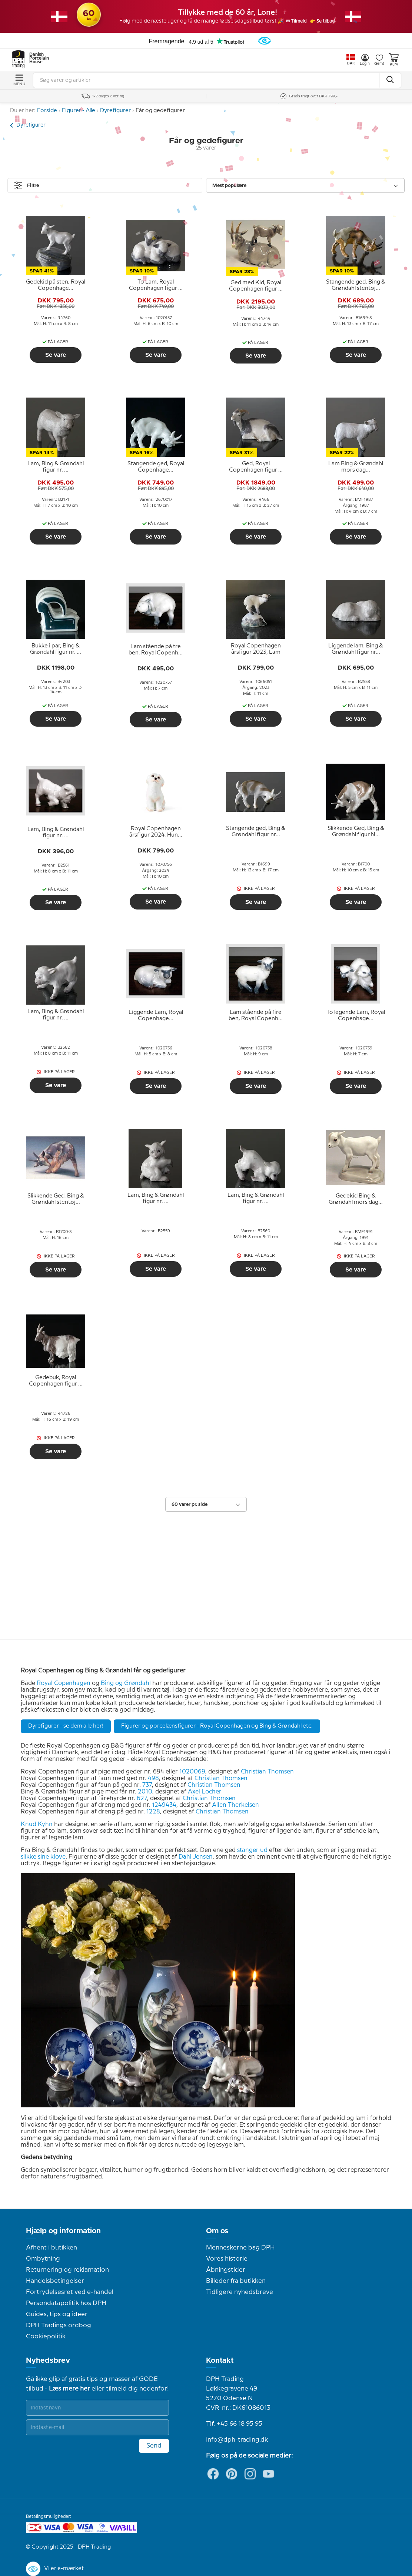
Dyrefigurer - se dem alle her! (65, 1726)
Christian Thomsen (267, 1772)
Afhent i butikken (51, 2248)
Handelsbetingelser (55, 2281)
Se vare (55, 355)
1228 (153, 1812)
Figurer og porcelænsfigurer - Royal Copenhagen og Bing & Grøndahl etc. (217, 1726)
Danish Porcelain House (36, 58)
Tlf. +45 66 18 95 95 (234, 2424)
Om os (217, 2231)
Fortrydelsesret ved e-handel (69, 2292)
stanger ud (252, 1850)
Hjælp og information (63, 2231)
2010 (145, 1792)
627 (142, 1798)
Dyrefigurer (115, 110)
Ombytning (43, 2259)
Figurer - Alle (78, 110)
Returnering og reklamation (67, 2270)
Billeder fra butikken (236, 2281)
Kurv (394, 59)
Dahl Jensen (196, 1857)
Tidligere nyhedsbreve (239, 2292)
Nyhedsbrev (48, 2360)
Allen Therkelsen (235, 1805)
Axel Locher (205, 1792)
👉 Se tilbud (331, 21)
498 (153, 1778)
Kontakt (220, 2360)
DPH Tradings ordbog (58, 2325)
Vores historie (226, 2259)
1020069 (192, 1772)
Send (154, 2446)
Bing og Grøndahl (126, 1683)
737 (147, 1785)
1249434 (164, 1805)
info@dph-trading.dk (237, 2440)
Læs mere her (69, 2389)
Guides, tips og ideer (56, 2314)
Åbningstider (225, 2270)
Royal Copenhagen (63, 1683)
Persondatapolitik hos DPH (66, 2303)
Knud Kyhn (37, 1824)
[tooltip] (55, 285)
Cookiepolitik (46, 2336)
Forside (47, 110)
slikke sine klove (43, 1857)
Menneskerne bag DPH (240, 2248)
